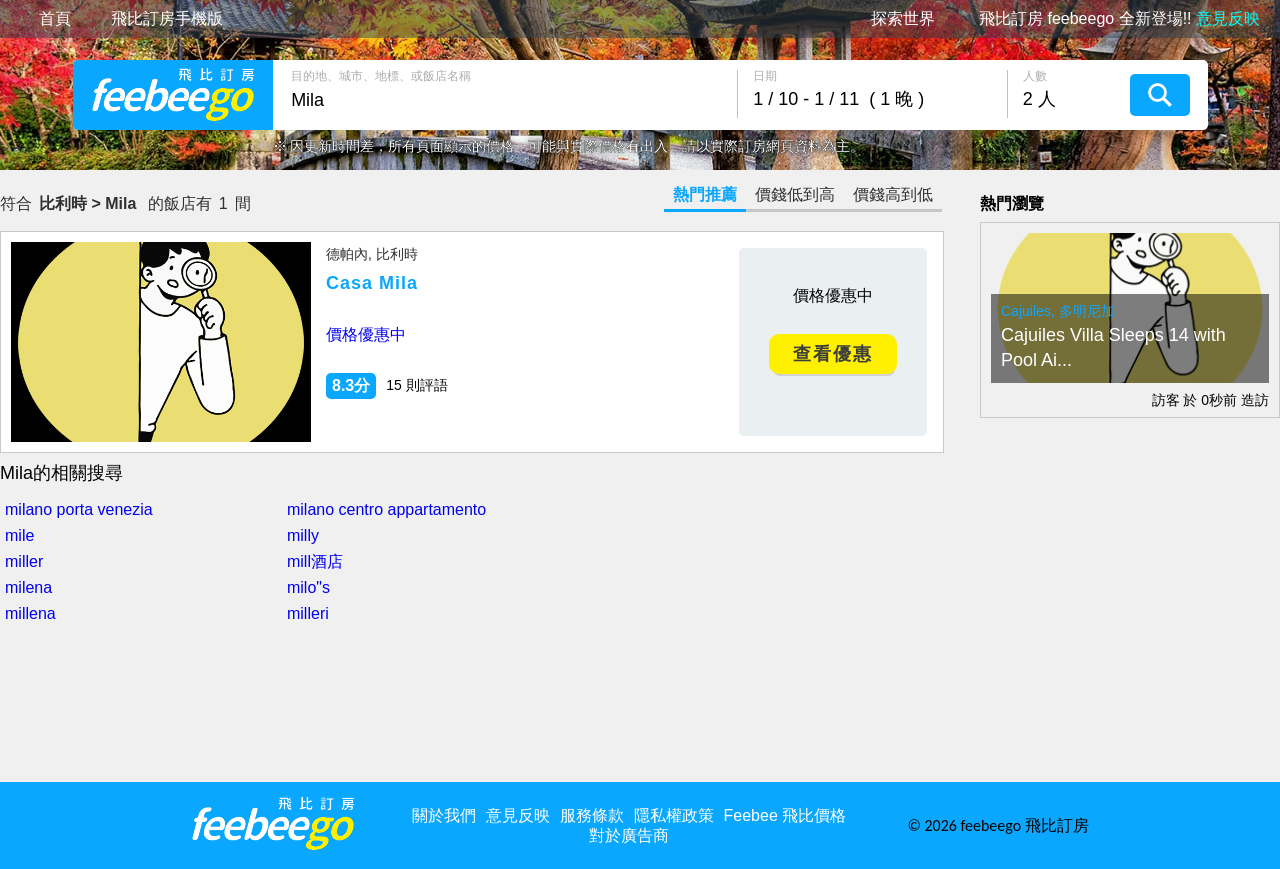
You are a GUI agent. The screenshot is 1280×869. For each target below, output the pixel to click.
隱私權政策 (674, 815)
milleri (308, 613)
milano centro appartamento (386, 509)
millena (30, 613)
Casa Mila (375, 283)
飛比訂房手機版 (167, 19)
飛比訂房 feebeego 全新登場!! (1119, 19)
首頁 (55, 19)
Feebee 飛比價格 (785, 815)
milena (28, 587)
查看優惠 (833, 354)
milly (303, 535)
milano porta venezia (79, 509)
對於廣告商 (629, 835)
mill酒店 (315, 561)
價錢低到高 (795, 194)
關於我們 (444, 815)
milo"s (308, 587)
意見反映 (518, 815)
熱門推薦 (705, 194)
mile (19, 535)
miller (24, 561)
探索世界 (903, 19)
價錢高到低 (893, 194)
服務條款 (592, 815)
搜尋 (1160, 95)
